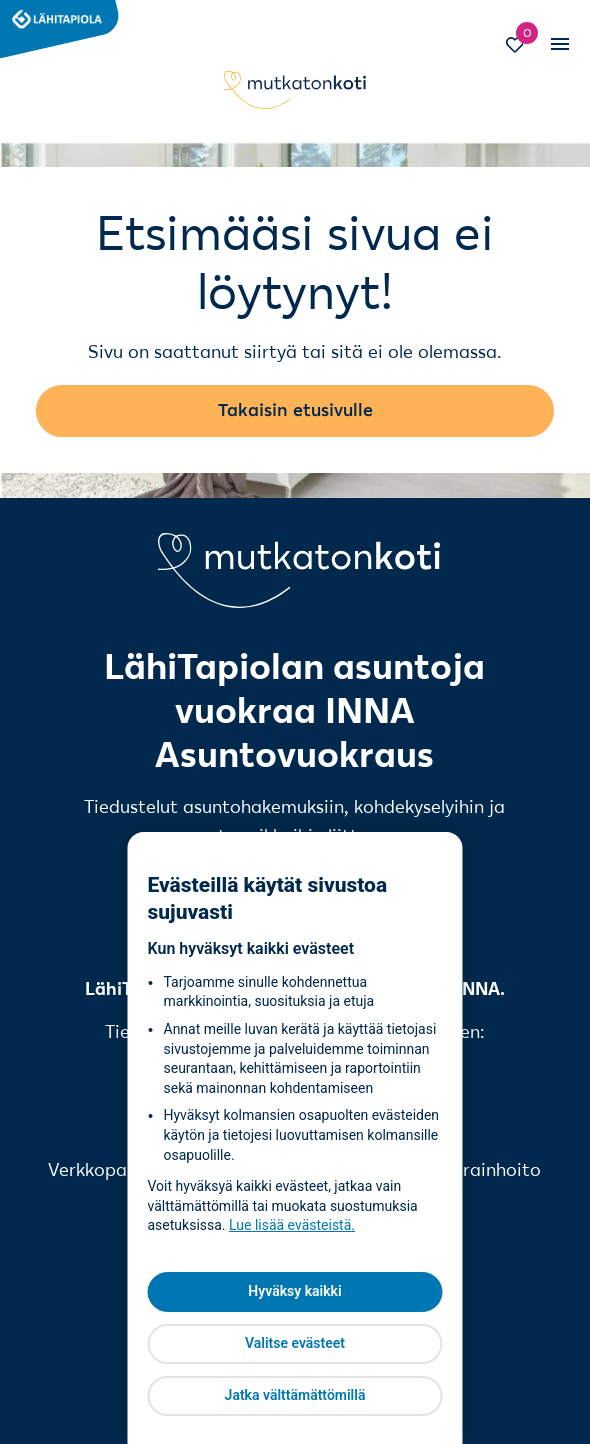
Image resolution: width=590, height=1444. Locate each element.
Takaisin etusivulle (295, 410)
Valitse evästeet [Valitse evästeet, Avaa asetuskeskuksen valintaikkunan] (295, 1343)
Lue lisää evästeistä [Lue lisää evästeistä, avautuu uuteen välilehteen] (290, 1225)
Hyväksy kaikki (294, 1291)
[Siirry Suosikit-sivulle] (523, 47)
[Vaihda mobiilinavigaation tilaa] (559, 45)
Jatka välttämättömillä (295, 1395)
